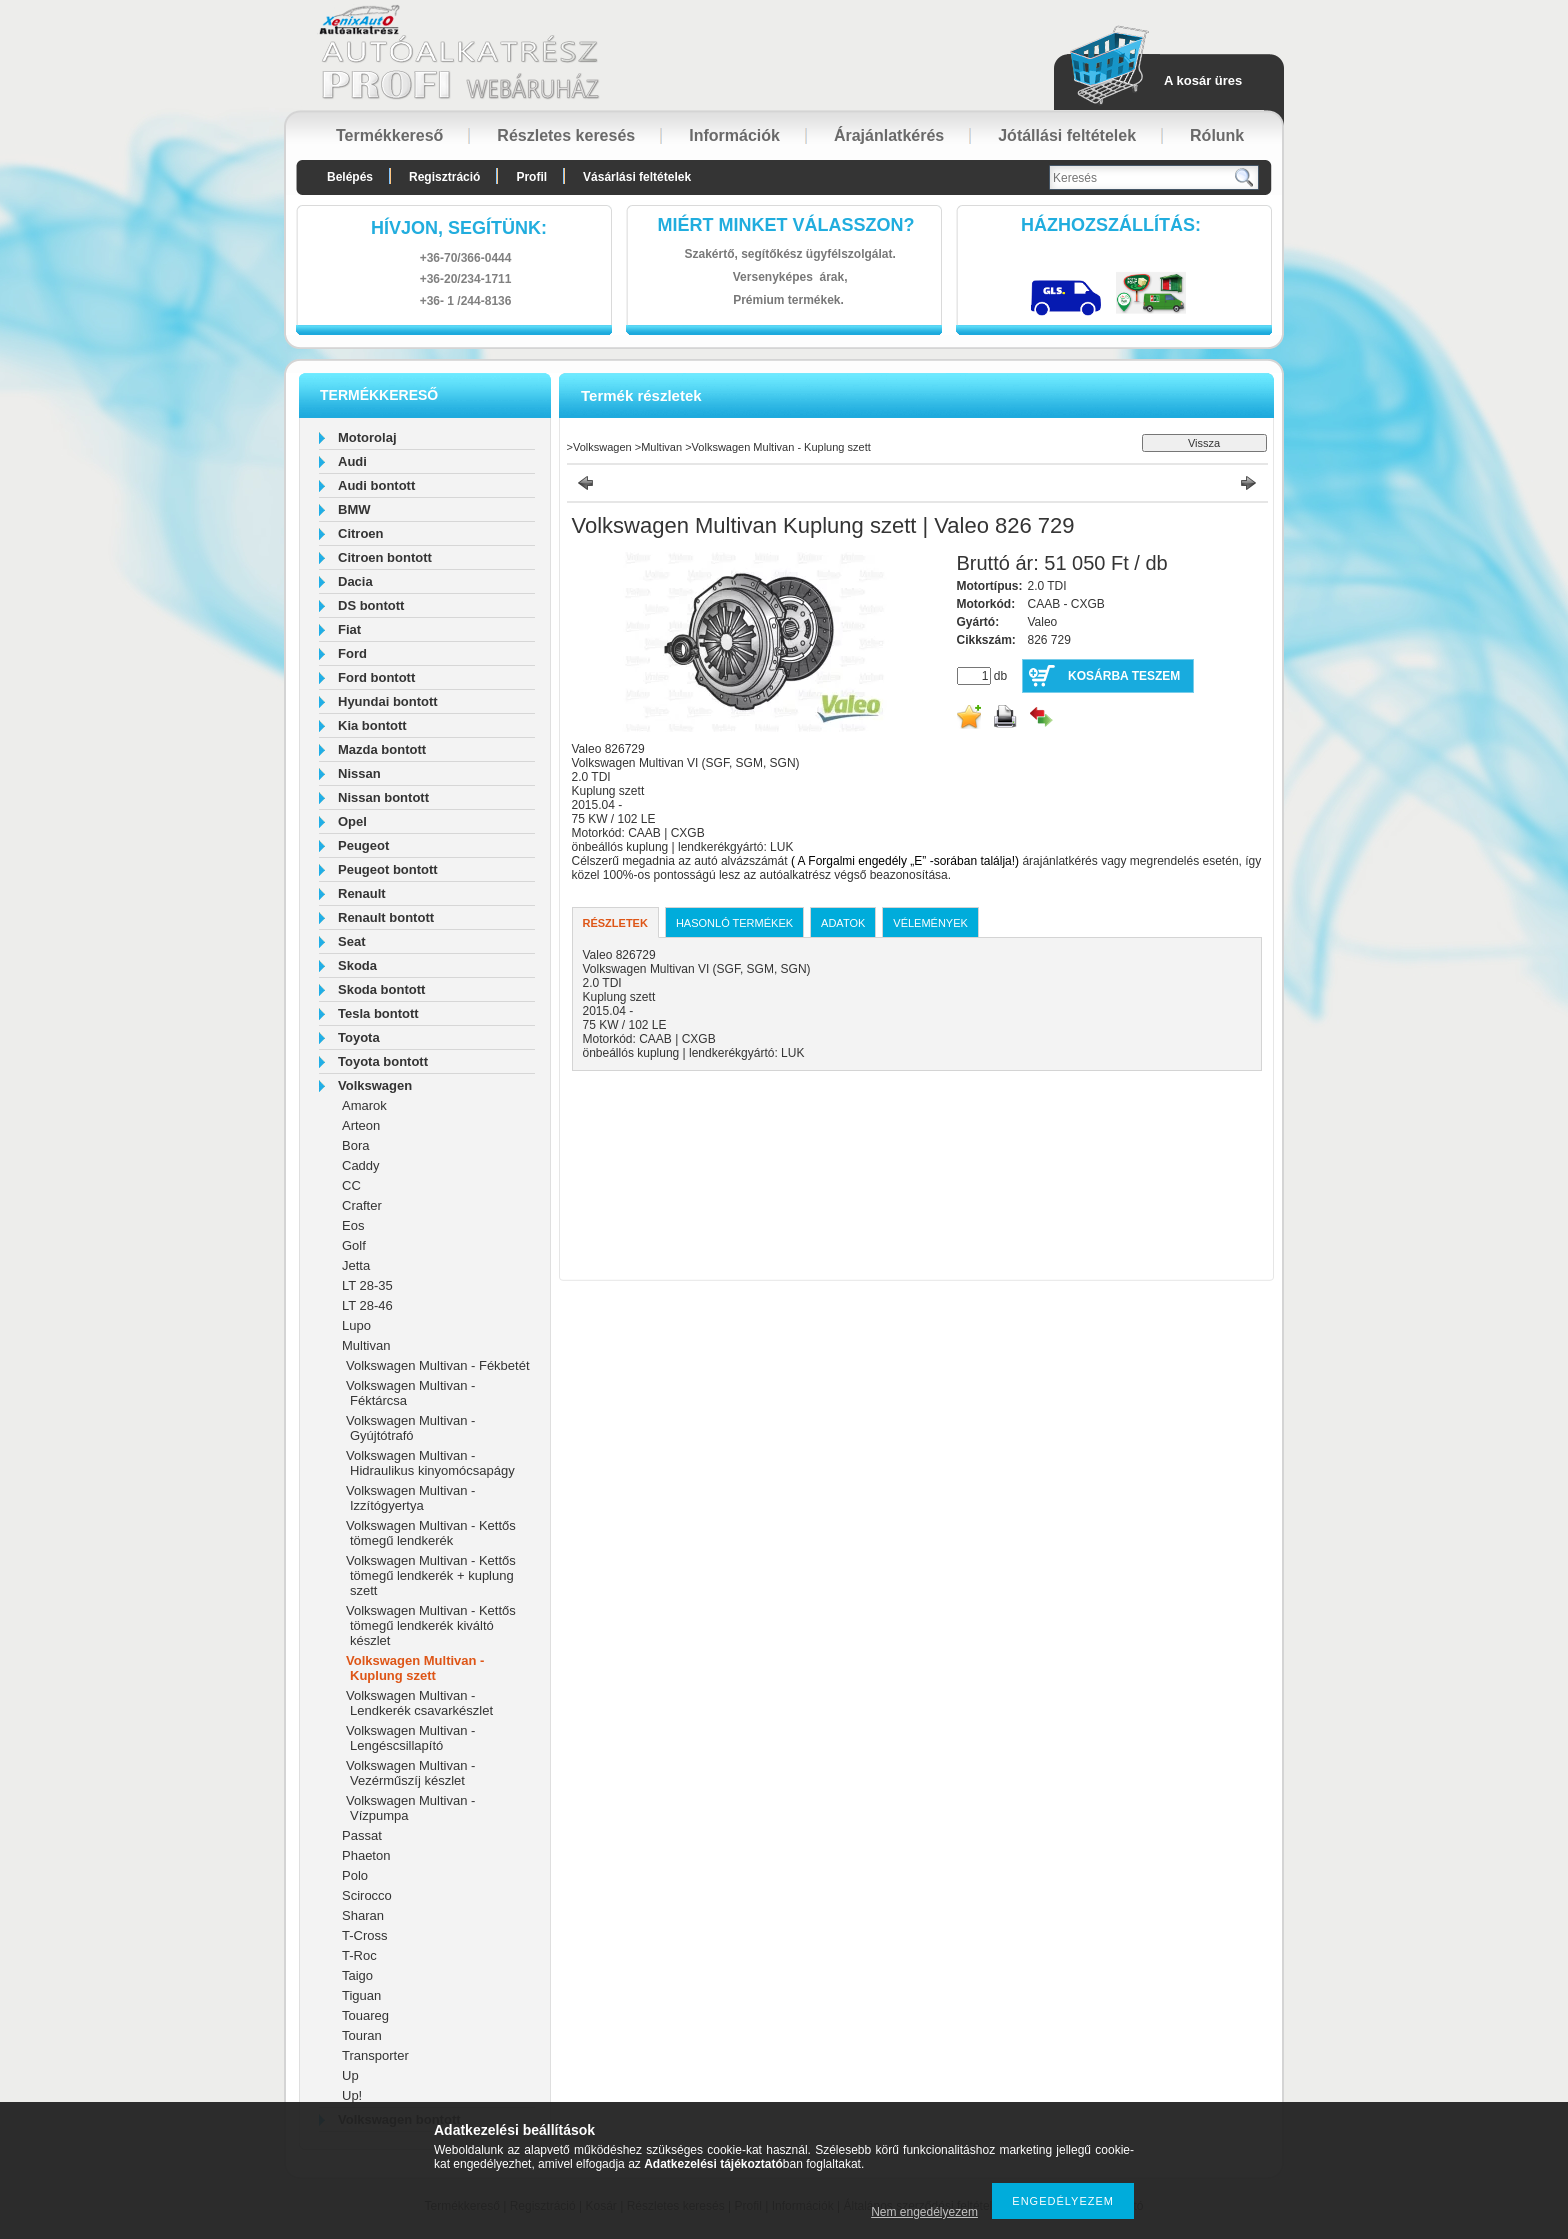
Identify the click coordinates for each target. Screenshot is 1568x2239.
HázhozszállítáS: (1111, 225)
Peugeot (363, 845)
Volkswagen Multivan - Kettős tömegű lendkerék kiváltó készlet (431, 1625)
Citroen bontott (385, 557)
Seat (351, 941)
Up (350, 2075)
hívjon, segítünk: (459, 228)
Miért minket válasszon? (786, 225)
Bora (355, 1145)
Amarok (364, 1105)
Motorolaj (367, 437)
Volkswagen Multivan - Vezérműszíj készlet (410, 1773)
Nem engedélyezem (924, 2212)
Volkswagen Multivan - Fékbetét (438, 1365)
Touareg (365, 2015)
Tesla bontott (378, 1013)
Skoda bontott (381, 989)
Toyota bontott (383, 1061)
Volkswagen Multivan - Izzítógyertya (410, 1498)
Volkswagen (375, 1085)
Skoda (357, 965)
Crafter (362, 1205)
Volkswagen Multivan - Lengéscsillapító (410, 1738)
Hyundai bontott (388, 701)
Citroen (361, 533)
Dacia (355, 581)
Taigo (357, 1975)
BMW (354, 509)
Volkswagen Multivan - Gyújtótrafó (410, 1428)
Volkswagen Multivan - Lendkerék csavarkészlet (419, 1703)
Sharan (363, 1915)
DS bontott (371, 605)
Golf (354, 1245)
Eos (353, 1225)
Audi (352, 461)
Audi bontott (376, 485)
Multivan (366, 1345)
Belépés (350, 177)
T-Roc (359, 1955)
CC (351, 1185)
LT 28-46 (367, 1305)
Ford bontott (376, 677)
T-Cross (365, 1935)
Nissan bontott (383, 797)
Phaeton (366, 1855)
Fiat (349, 629)
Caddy (361, 1165)
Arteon (361, 1125)
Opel (352, 821)
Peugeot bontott (388, 869)
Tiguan (361, 1995)
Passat (362, 1835)
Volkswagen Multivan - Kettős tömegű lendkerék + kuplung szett (431, 1575)
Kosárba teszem (1124, 676)
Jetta (356, 1265)
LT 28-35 (367, 1285)
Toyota (359, 1037)
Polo (355, 1875)
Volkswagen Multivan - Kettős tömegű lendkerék (431, 1533)
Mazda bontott (382, 749)
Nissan (359, 773)
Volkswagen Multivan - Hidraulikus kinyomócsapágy (430, 1463)
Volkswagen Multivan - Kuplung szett (415, 1668)
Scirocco (367, 1895)
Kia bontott (372, 725)
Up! (352, 2095)
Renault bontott (386, 917)
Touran (362, 2035)
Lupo (356, 1325)
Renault (362, 893)
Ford (352, 653)
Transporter (375, 2055)
